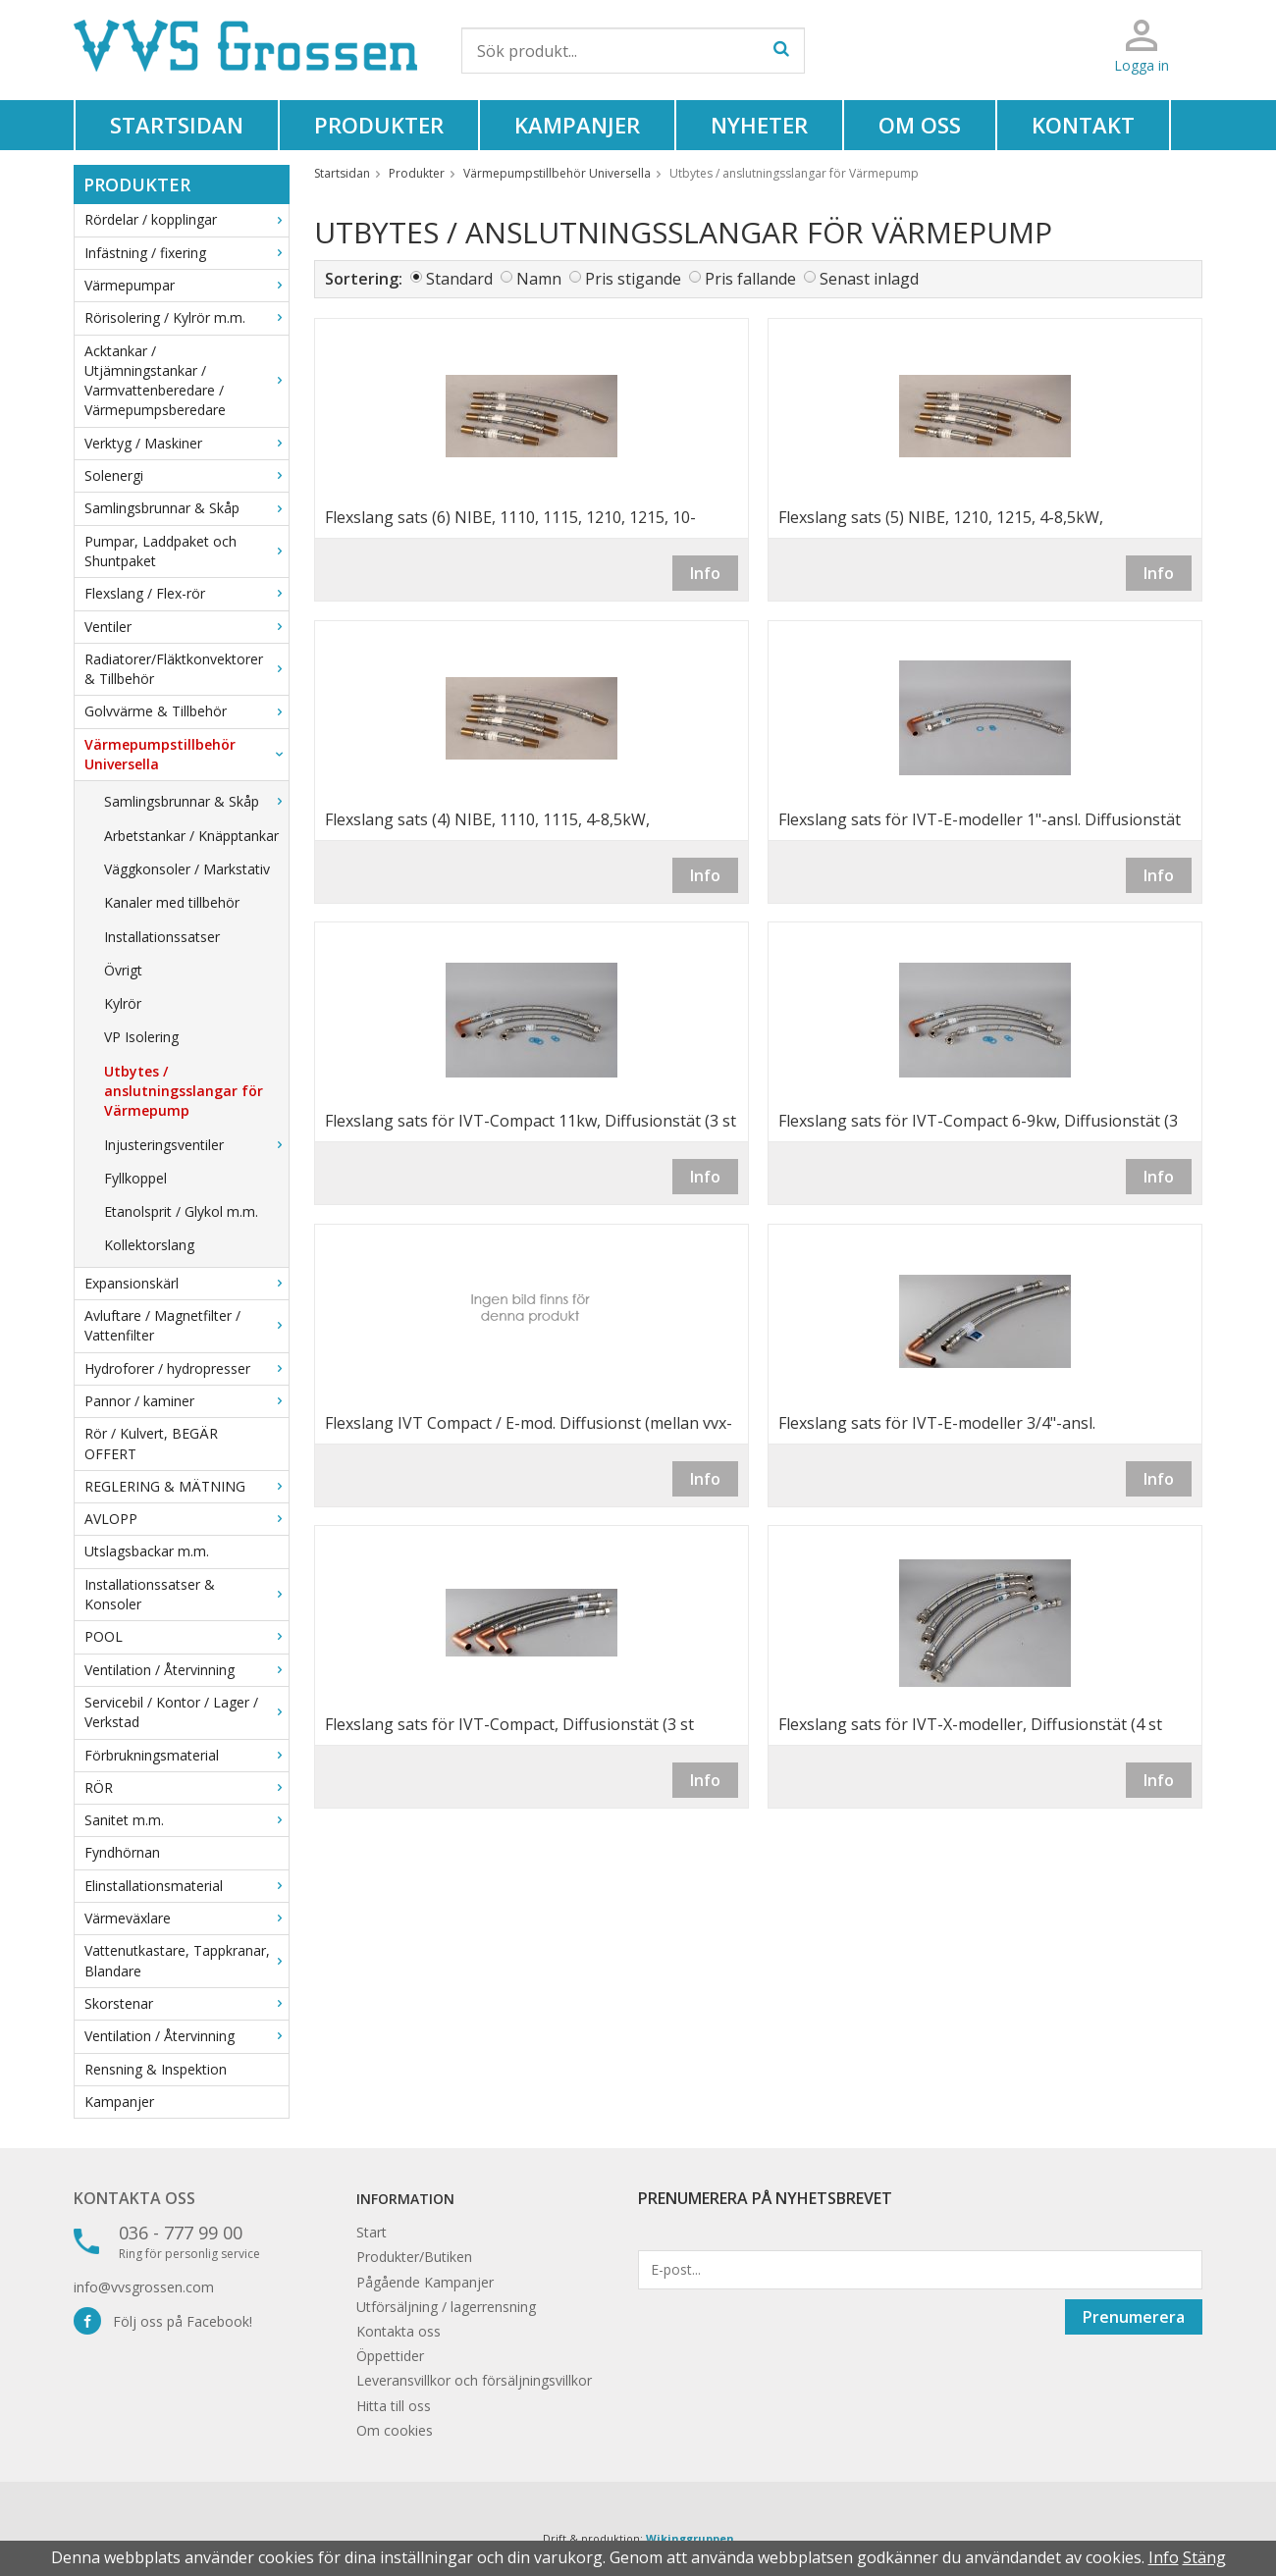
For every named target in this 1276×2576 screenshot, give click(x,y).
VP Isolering (141, 1036)
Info (705, 573)
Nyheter (759, 124)
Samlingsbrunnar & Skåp (186, 508)
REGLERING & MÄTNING (186, 1486)
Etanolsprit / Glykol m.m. (181, 1211)
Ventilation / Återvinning (186, 1669)
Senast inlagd (869, 278)
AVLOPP (186, 1518)
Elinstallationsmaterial (186, 1885)
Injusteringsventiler (196, 1144)
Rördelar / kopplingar (186, 219)
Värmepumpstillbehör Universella (186, 754)
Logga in (1141, 65)
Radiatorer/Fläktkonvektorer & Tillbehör (186, 669)
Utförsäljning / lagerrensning (446, 2306)
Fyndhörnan (122, 1852)
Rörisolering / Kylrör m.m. (186, 317)
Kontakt (1083, 124)
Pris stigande (633, 278)
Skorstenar (186, 2003)
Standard (459, 278)
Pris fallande (750, 278)
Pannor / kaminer (186, 1401)
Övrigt (123, 970)
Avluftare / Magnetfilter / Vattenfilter (186, 1325)
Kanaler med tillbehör (171, 902)
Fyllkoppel (135, 1178)
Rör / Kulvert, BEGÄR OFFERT (151, 1443)
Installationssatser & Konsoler (186, 1594)
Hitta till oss (393, 2405)
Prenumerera (1134, 2317)
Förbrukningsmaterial (186, 1755)
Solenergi (186, 475)
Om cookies (394, 2430)
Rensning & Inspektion (155, 2069)
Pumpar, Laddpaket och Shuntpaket (186, 551)
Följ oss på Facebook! (163, 2321)
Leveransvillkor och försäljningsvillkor (474, 2380)
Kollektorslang (149, 1244)
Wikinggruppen (690, 2538)
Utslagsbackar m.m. (146, 1551)
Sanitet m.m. (186, 1820)
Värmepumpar (186, 285)
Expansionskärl (186, 1283)
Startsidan (176, 124)
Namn (538, 278)
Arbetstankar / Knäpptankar (191, 835)
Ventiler (186, 626)
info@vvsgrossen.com (144, 2287)
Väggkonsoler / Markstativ (187, 869)
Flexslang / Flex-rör (186, 593)
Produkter (379, 124)
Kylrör (122, 1003)
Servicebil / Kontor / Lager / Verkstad (186, 1712)
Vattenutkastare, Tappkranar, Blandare (186, 1960)
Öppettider (390, 2355)
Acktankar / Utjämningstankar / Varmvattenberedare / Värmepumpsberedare (186, 381)
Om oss (919, 124)
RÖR (186, 1787)
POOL (186, 1636)
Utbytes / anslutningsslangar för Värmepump (183, 1091)
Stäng (1204, 2557)
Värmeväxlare (186, 1918)
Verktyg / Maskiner (186, 443)
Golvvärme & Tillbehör (186, 711)
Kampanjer (577, 124)
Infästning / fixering (186, 252)
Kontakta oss (134, 2198)
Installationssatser (162, 936)
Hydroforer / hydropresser (186, 1368)
